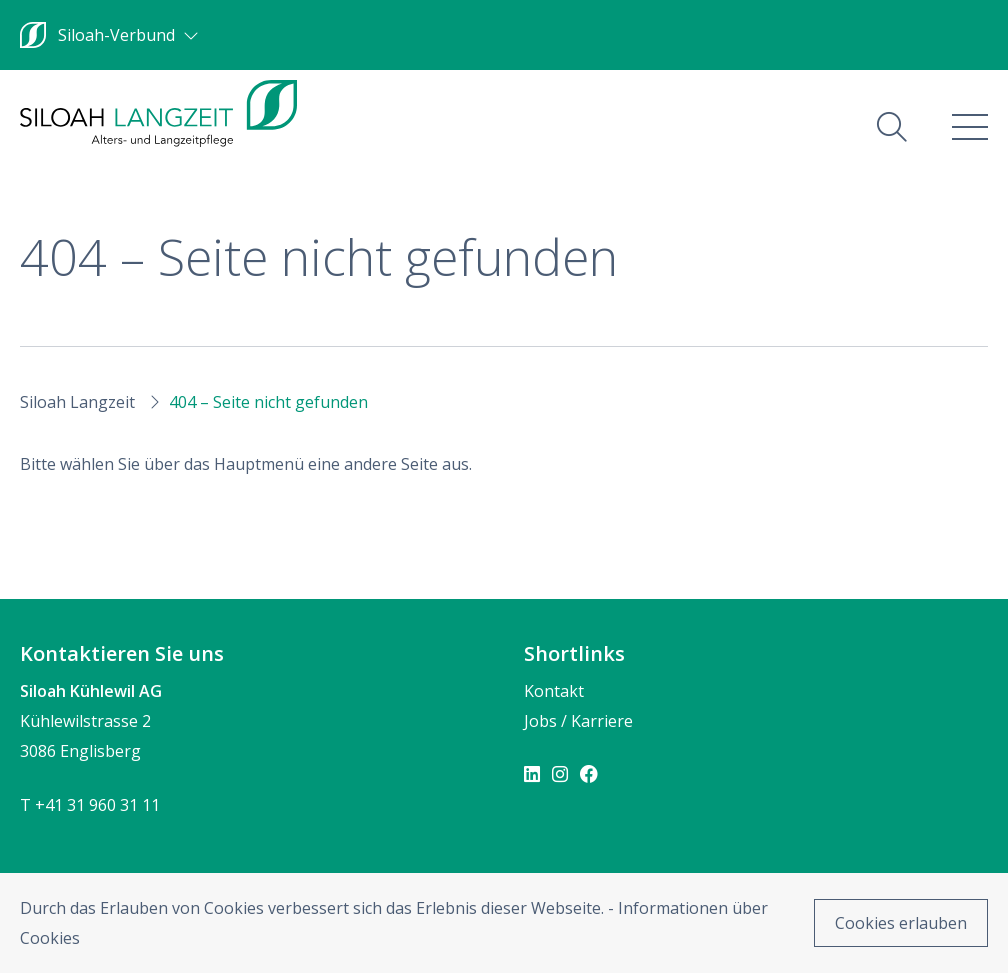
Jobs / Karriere (578, 721)
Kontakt (554, 691)
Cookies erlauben (901, 923)
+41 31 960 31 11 (97, 805)
